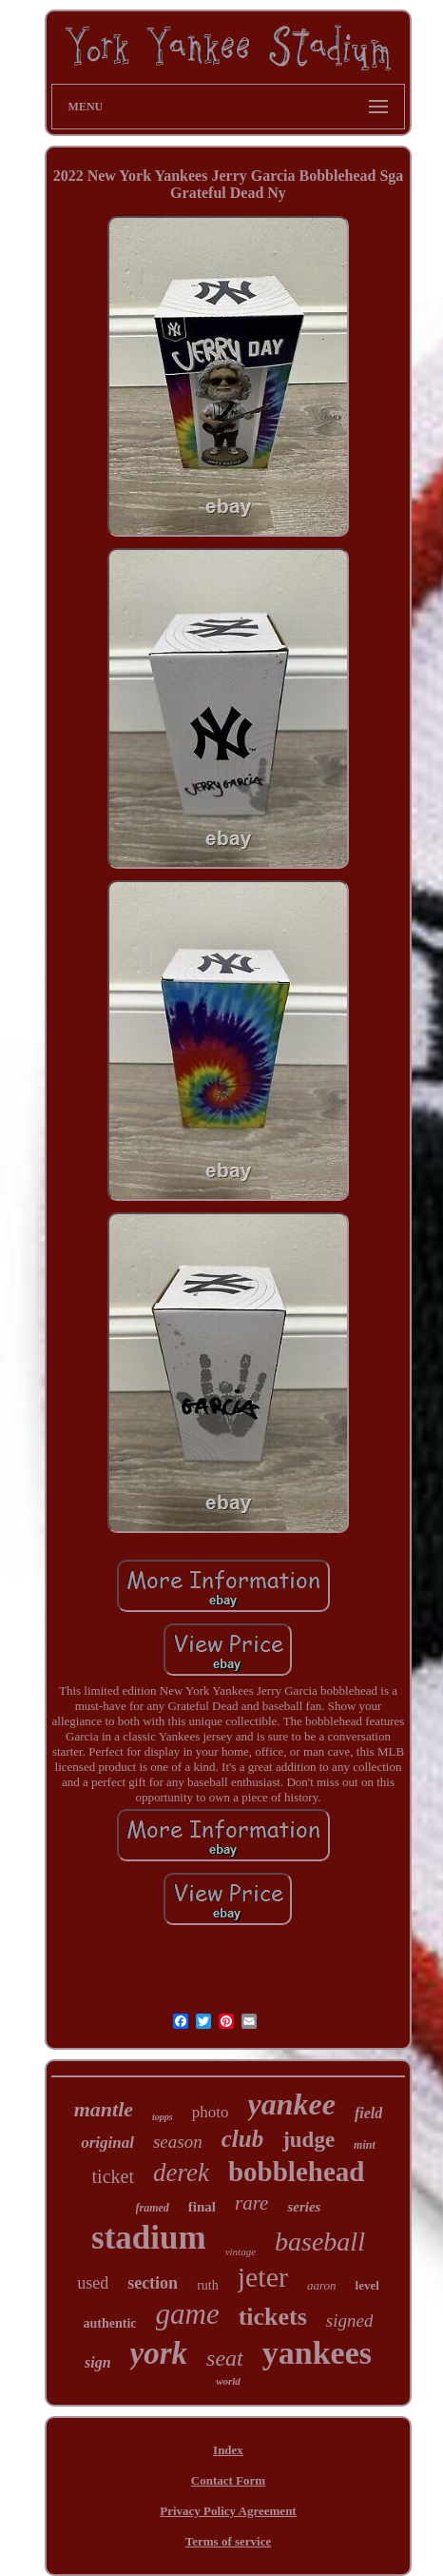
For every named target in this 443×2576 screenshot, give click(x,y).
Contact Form (228, 2480)
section (152, 2282)
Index (228, 2450)
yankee (292, 2104)
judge (308, 2140)
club (242, 2139)
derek (181, 2172)
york (159, 2353)
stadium (148, 2237)
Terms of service (228, 2541)
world (228, 2381)
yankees (317, 2352)
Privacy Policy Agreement (228, 2511)
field (368, 2113)
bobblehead (296, 2171)
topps (162, 2117)
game (188, 2313)
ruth (208, 2285)
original (107, 2143)
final (202, 2206)
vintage (240, 2251)
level (367, 2285)
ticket (113, 2176)
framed (152, 2207)
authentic (110, 2323)
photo (210, 2112)
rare (251, 2203)
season (177, 2142)
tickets (273, 2316)
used (92, 2282)
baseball (320, 2241)
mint (365, 2145)
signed (350, 2320)
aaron (322, 2285)
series (303, 2206)
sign (98, 2362)
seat (224, 2358)
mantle (103, 2109)
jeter (263, 2276)
